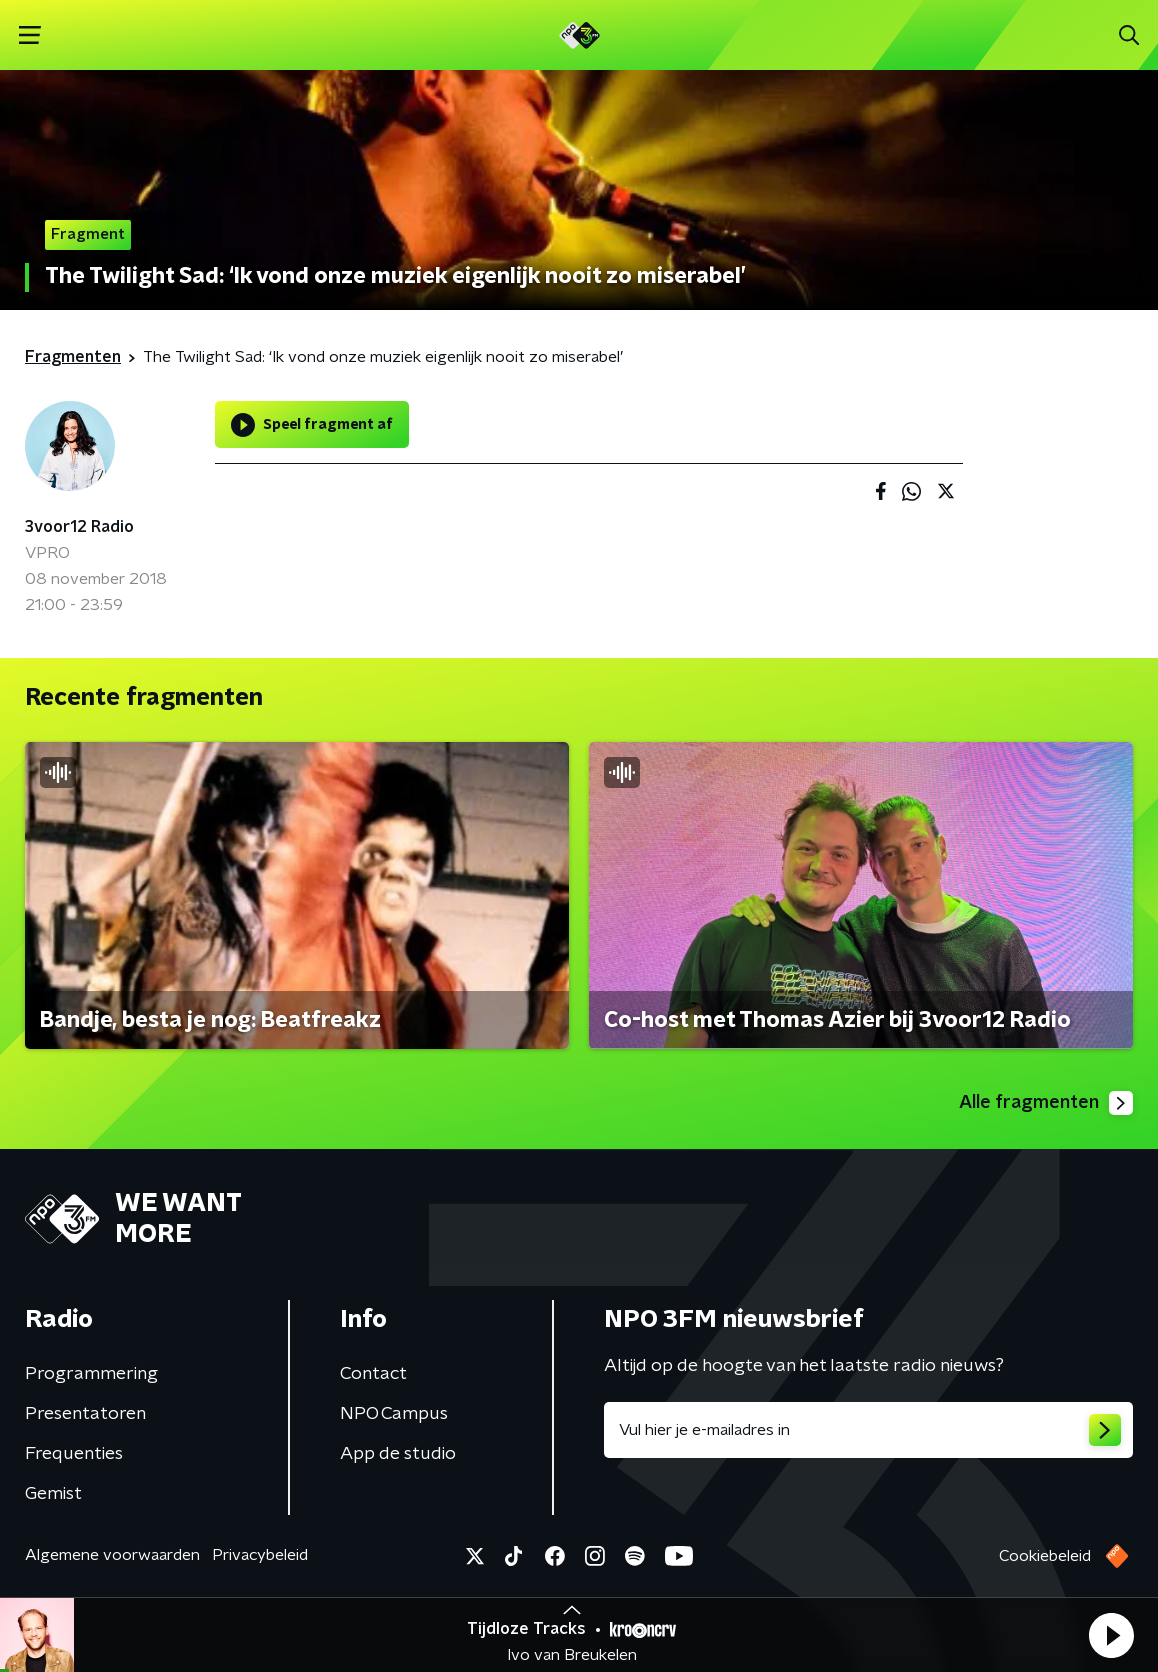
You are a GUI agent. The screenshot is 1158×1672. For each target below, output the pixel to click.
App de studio (398, 1454)
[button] (1111, 1635)
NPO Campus (394, 1414)
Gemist (53, 1494)
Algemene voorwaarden (112, 1555)
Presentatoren (85, 1414)
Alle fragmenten (1046, 1103)
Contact (373, 1374)
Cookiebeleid (1045, 1556)
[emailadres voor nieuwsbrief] (868, 1430)
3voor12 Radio (79, 527)
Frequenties (74, 1454)
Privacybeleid (260, 1555)
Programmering (91, 1374)
